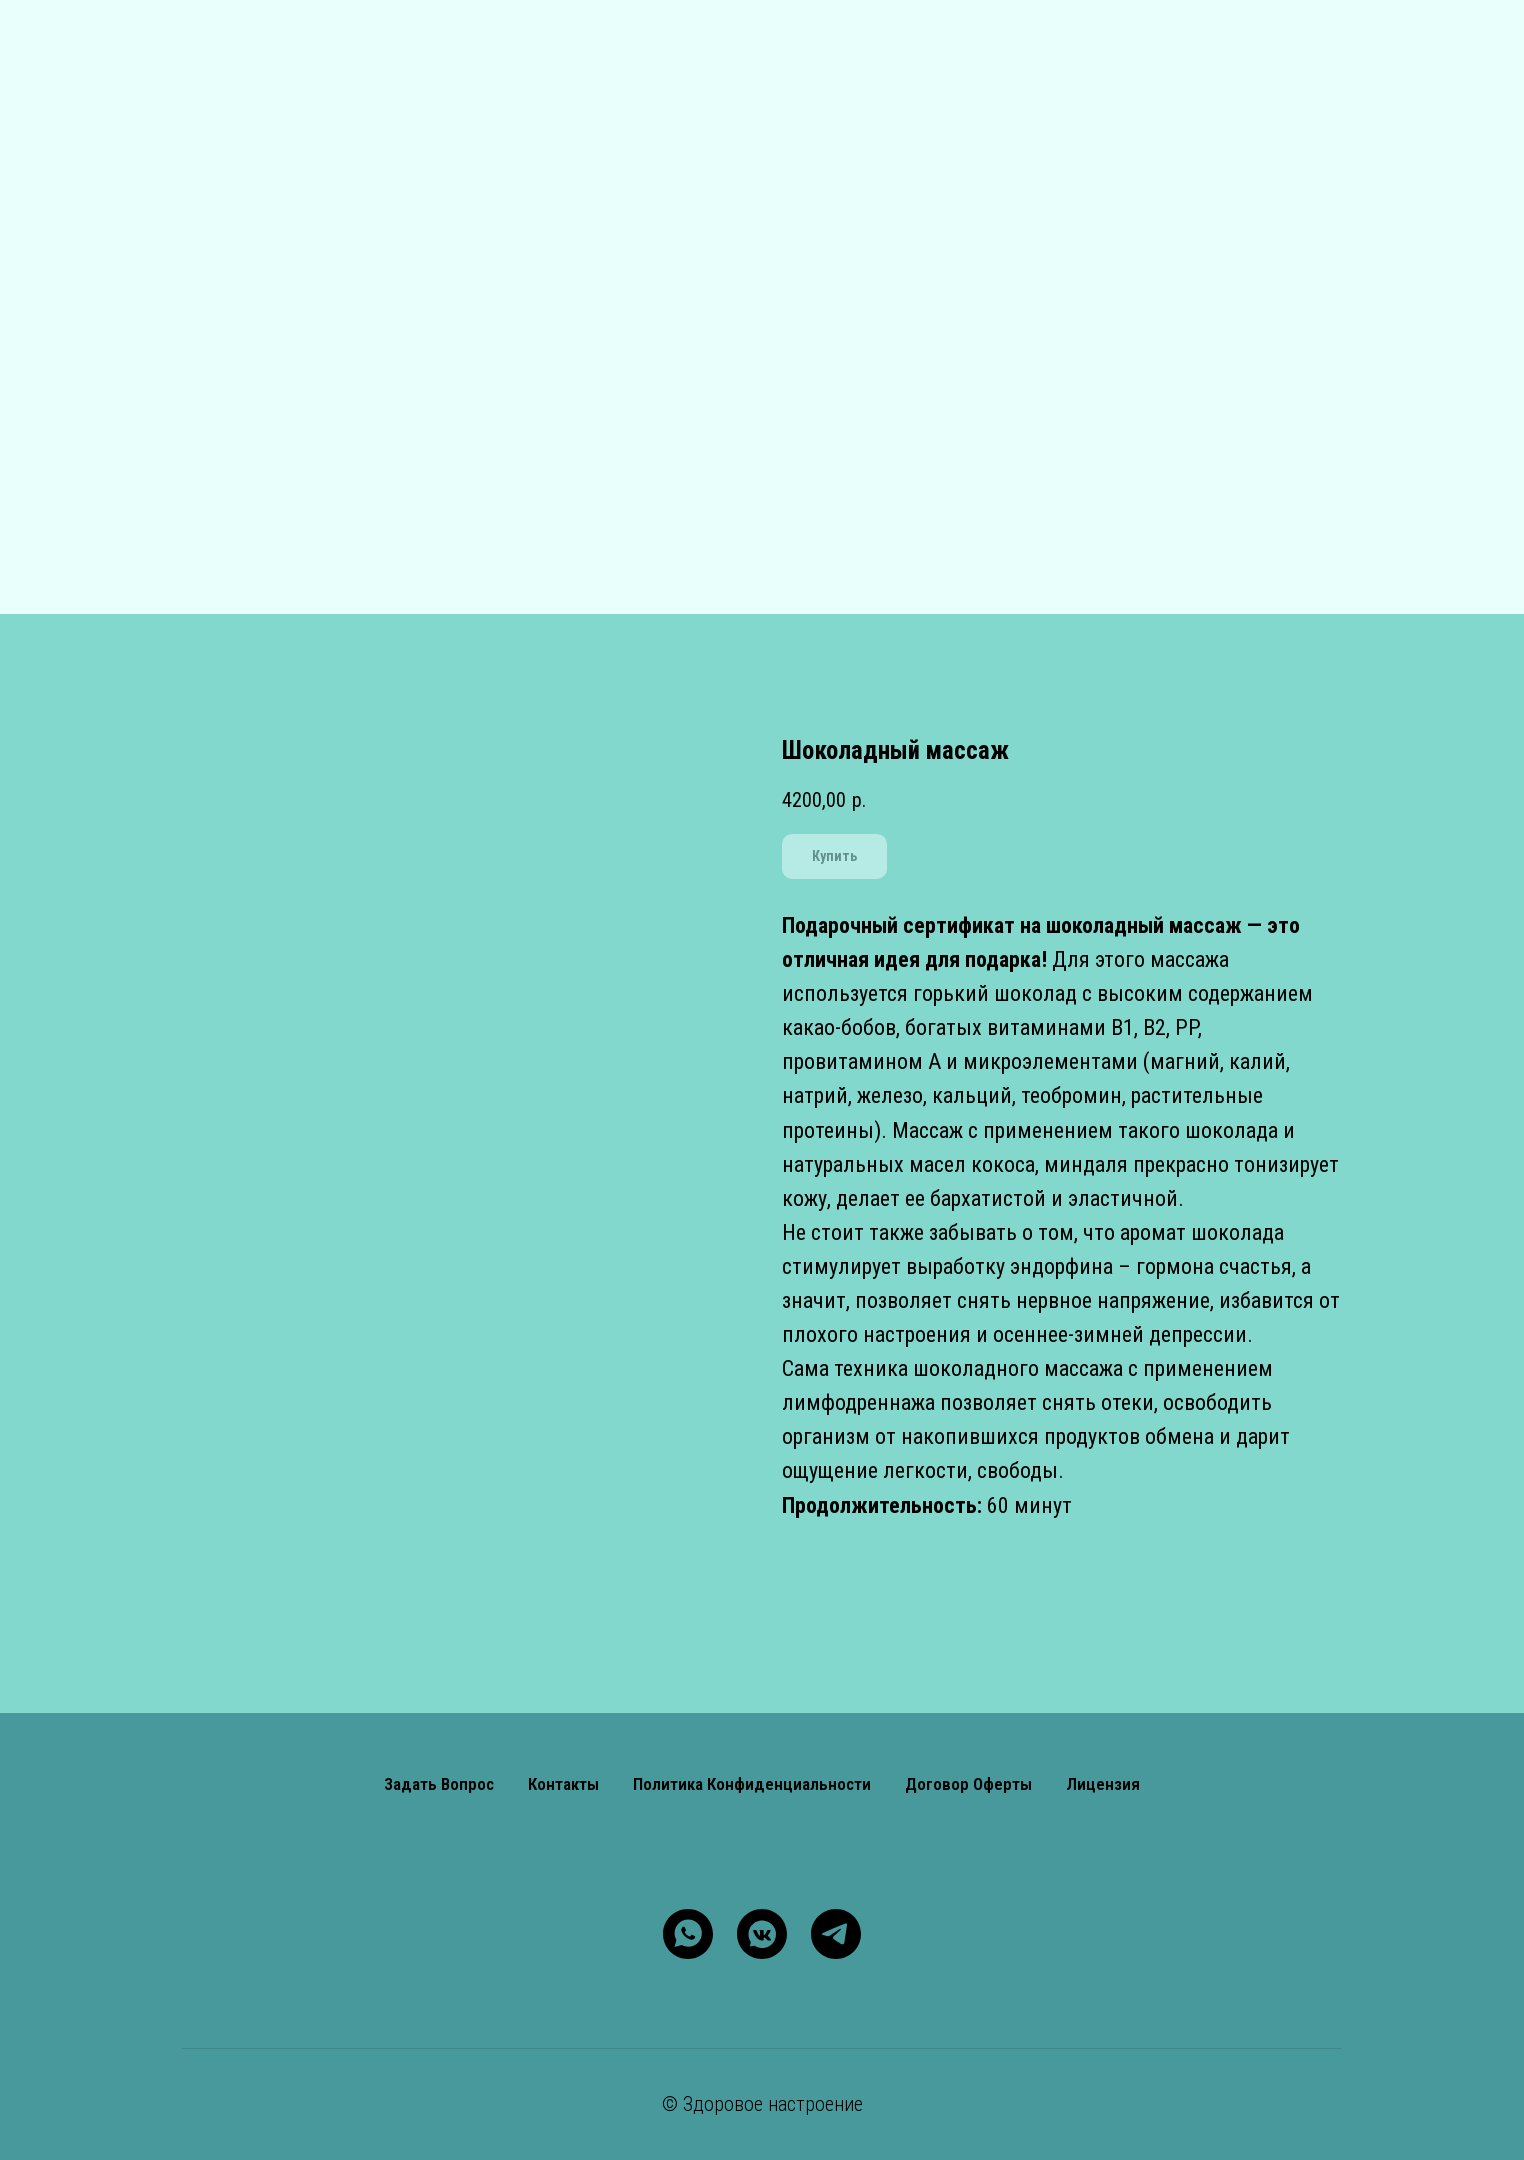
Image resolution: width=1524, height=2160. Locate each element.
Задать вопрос (439, 1784)
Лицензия (1103, 1784)
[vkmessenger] (762, 1934)
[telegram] (836, 1934)
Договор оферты (968, 1784)
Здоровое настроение (773, 2104)
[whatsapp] (688, 1934)
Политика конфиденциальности (752, 1784)
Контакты (563, 1784)
